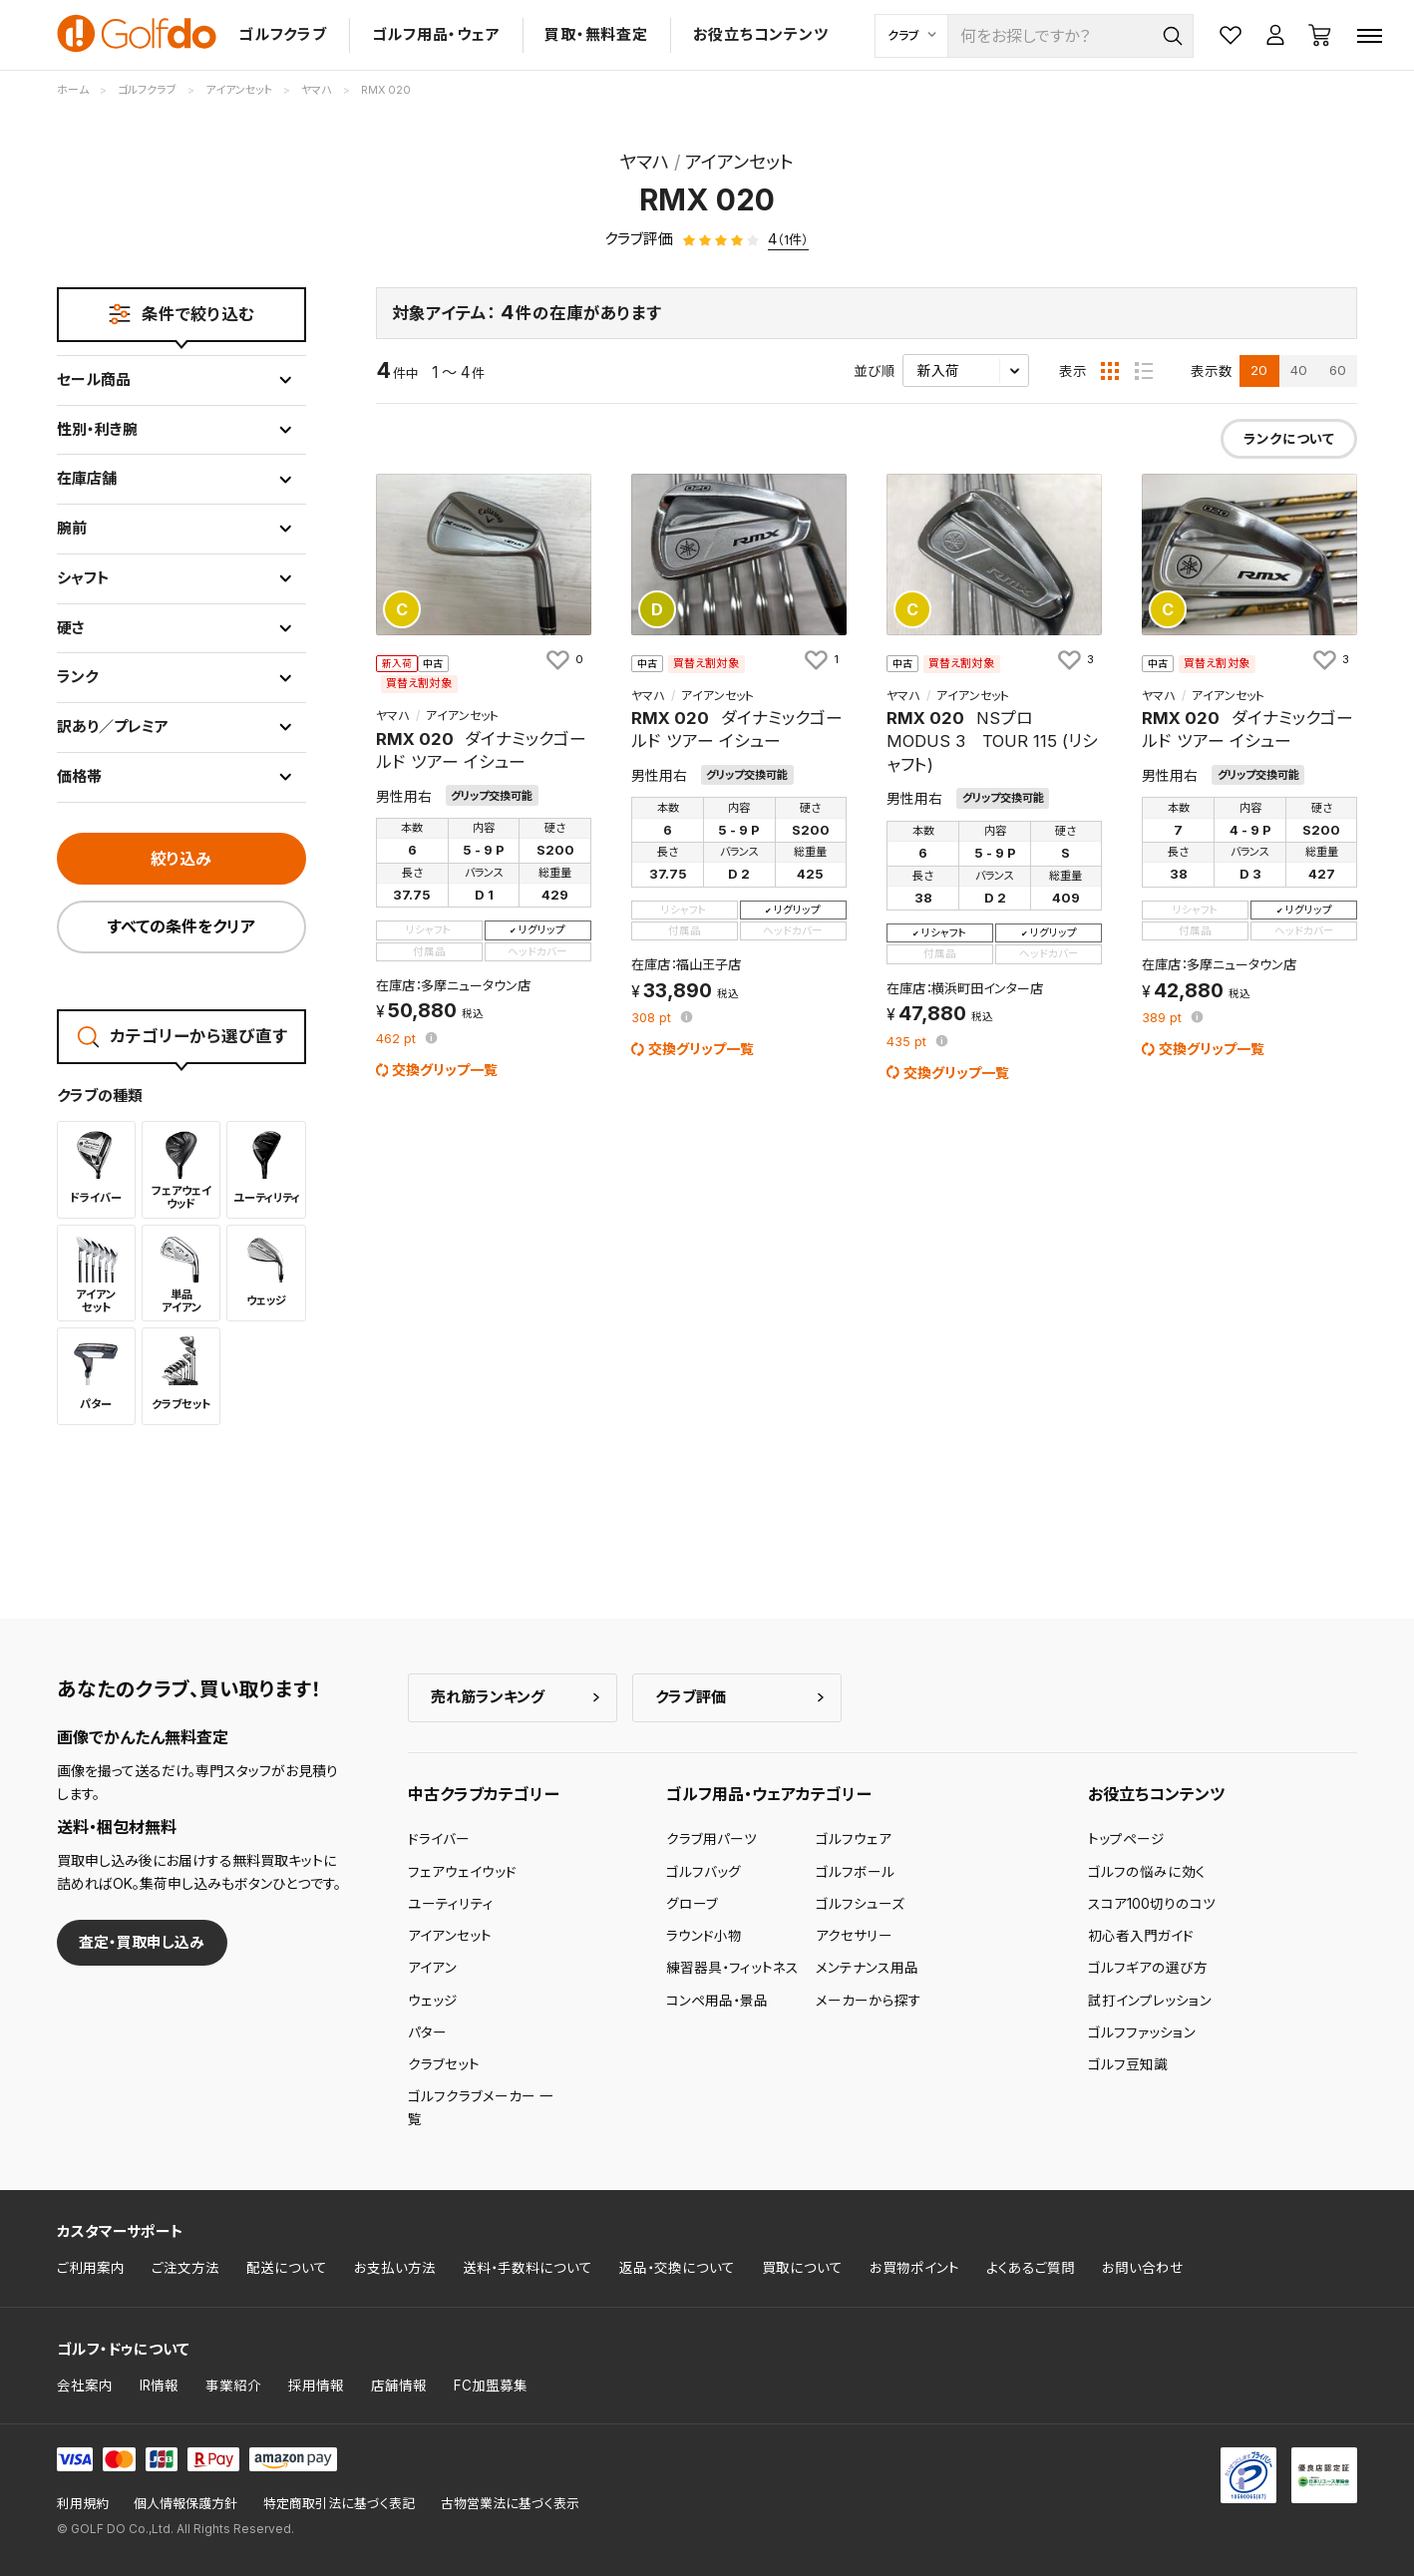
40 (1298, 370)
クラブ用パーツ (711, 1839)
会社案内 (85, 2385)
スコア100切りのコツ (1152, 1904)
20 (1258, 370)
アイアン (432, 1968)
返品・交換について (677, 2268)
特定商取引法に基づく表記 (339, 2503)
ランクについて (1288, 439)
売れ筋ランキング (487, 1696)
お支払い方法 (395, 2268)
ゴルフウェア (853, 1839)
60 (1337, 370)
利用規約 (83, 2503)
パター (427, 2032)
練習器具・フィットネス (732, 1968)
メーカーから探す (868, 2001)
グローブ (692, 1904)
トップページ (1126, 1839)
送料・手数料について (527, 2268)
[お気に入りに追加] (563, 660)
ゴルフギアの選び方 (1148, 1968)
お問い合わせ (1143, 2268)
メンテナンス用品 (867, 1968)
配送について (286, 2268)
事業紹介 (233, 2385)
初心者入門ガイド (1141, 1936)
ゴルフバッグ (703, 1872)
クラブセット (444, 2064)
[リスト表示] (1144, 371)
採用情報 (316, 2385)
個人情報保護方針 (185, 2503)
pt (398, 1039)
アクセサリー (854, 1936)
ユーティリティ (451, 1904)
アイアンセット (450, 1936)
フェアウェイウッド (462, 1872)
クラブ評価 (690, 1696)
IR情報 (159, 2385)
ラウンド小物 (704, 1936)
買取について (802, 2268)
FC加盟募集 (491, 2385)
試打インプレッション (1150, 2001)
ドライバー (439, 1839)
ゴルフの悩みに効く (1147, 1872)
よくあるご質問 (1030, 2268)
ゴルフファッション (1142, 2032)
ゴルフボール (855, 1872)
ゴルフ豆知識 (1128, 2064)
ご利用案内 (91, 2268)
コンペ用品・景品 (717, 2001)
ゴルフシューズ (860, 1904)
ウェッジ (433, 2001)
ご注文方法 (185, 2268)
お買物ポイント (914, 2268)
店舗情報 (399, 2385)
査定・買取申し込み (141, 1942)
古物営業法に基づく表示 (510, 2503)
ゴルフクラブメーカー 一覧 (480, 2107)
